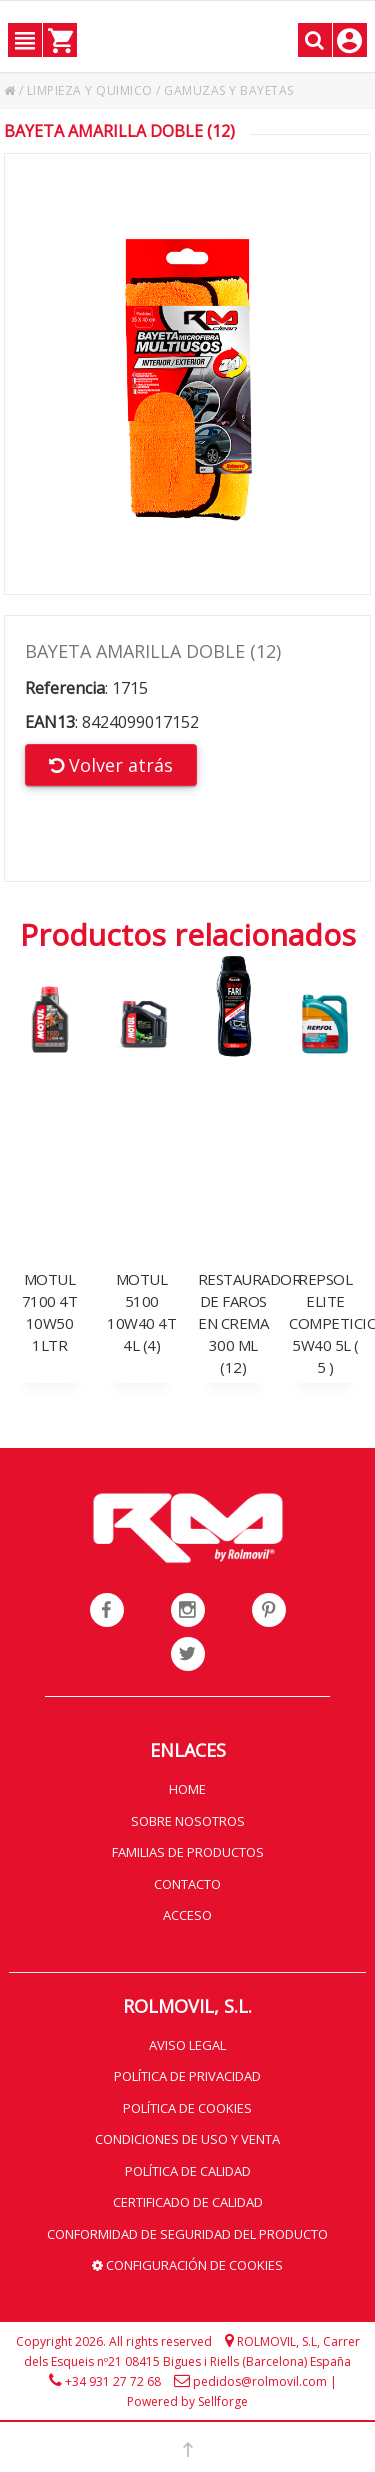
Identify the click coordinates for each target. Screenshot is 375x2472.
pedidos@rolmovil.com (260, 2381)
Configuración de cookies (187, 2265)
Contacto (187, 1884)
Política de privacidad (187, 2076)
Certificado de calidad (188, 2202)
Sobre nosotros (188, 1821)
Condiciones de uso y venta (187, 2139)
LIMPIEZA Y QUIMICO (90, 90)
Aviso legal (187, 2045)
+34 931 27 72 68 (113, 2381)
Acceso (187, 1915)
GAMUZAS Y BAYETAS (229, 90)
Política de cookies (187, 2108)
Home (187, 1789)
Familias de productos (188, 1852)
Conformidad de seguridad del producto (187, 2234)
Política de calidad (188, 2171)
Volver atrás (111, 765)
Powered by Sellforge (187, 2401)
